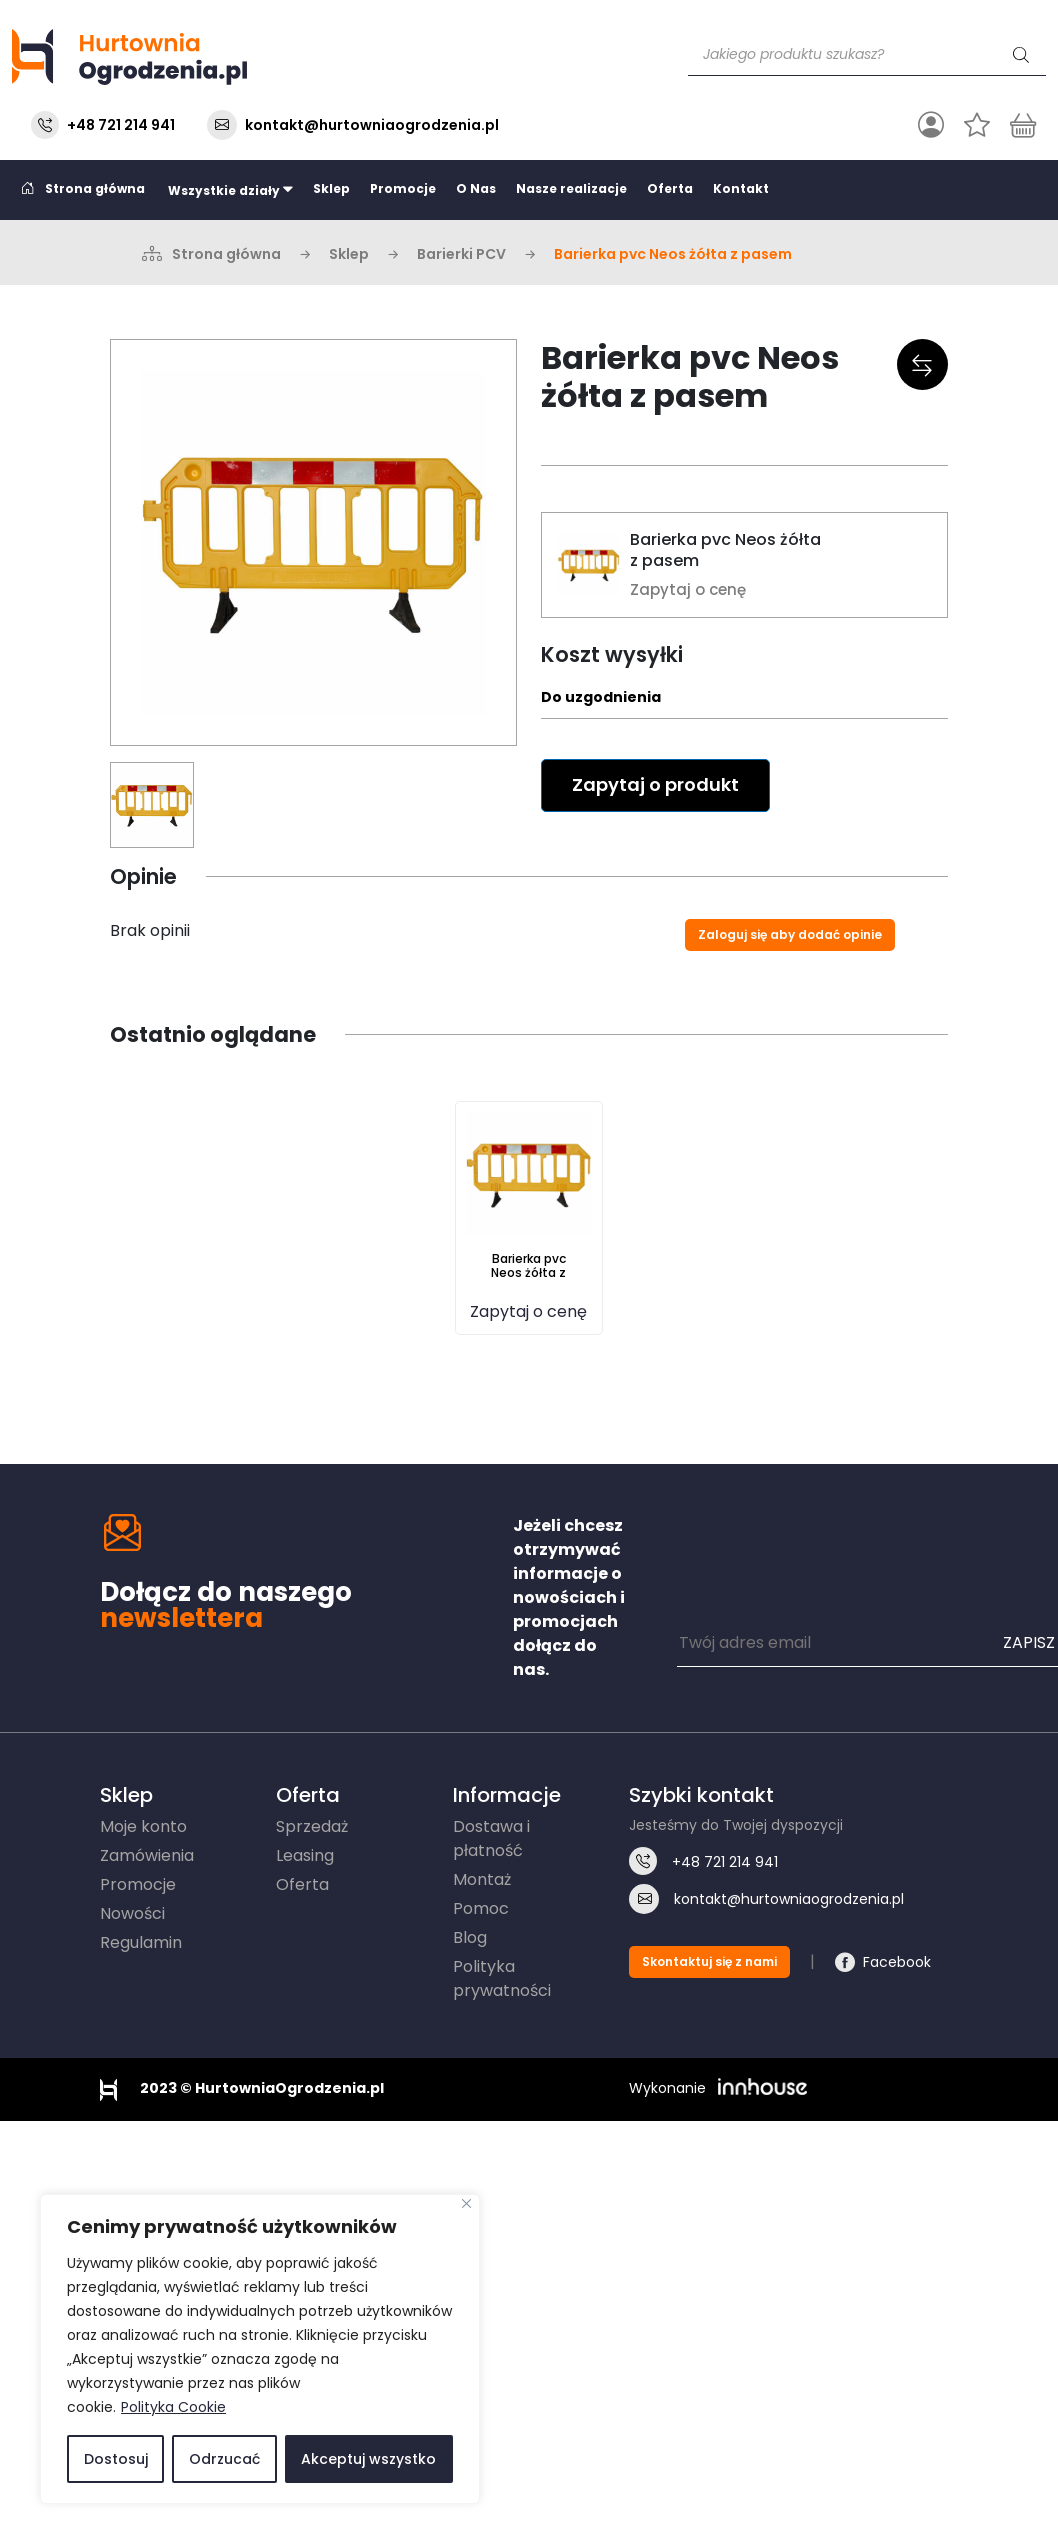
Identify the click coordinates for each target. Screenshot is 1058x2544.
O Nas (476, 188)
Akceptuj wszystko (368, 2459)
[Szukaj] (1021, 55)
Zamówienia (147, 1855)
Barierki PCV (461, 254)
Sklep (331, 188)
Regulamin (141, 1942)
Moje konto (143, 1826)
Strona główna (83, 188)
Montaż (482, 1879)
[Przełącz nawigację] (931, 125)
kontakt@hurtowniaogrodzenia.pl (372, 125)
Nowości (132, 1913)
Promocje (403, 188)
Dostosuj (116, 2459)
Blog (470, 1937)
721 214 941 (725, 1862)
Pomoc (481, 1908)
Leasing (305, 1855)
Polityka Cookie (173, 2407)
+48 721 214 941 (121, 125)
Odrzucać (224, 2459)
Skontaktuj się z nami (709, 1961)
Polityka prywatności (502, 1978)
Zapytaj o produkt (655, 784)
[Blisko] (466, 2203)
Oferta (670, 188)
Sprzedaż (312, 1826)
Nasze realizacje (571, 188)
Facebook (897, 1962)
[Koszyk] (1023, 125)
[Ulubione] (977, 125)
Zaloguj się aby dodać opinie (790, 934)
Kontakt (741, 188)
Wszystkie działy (229, 189)
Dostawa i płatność (491, 1838)
